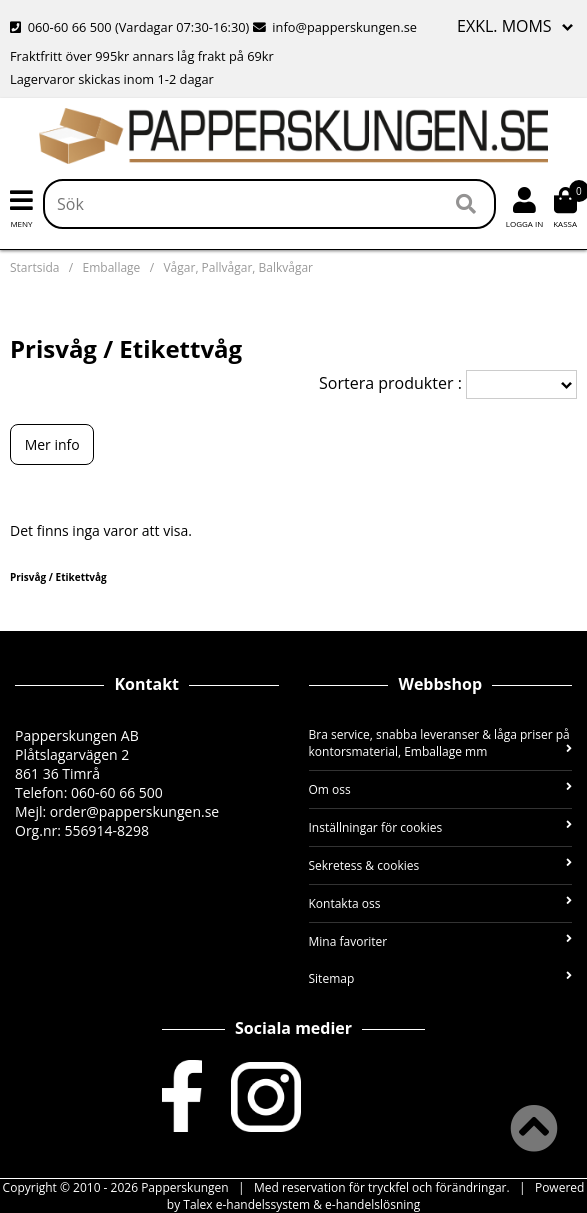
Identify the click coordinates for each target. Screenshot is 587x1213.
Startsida (34, 267)
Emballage (112, 267)
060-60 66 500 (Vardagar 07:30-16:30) (131, 27)
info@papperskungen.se (335, 27)
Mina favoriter (441, 941)
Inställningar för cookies (441, 827)
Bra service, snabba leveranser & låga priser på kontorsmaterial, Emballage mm (441, 743)
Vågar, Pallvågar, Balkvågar (238, 267)
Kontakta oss (441, 903)
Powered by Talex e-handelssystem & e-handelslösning (376, 1196)
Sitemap (441, 978)
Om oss (441, 789)
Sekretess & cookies (441, 865)
